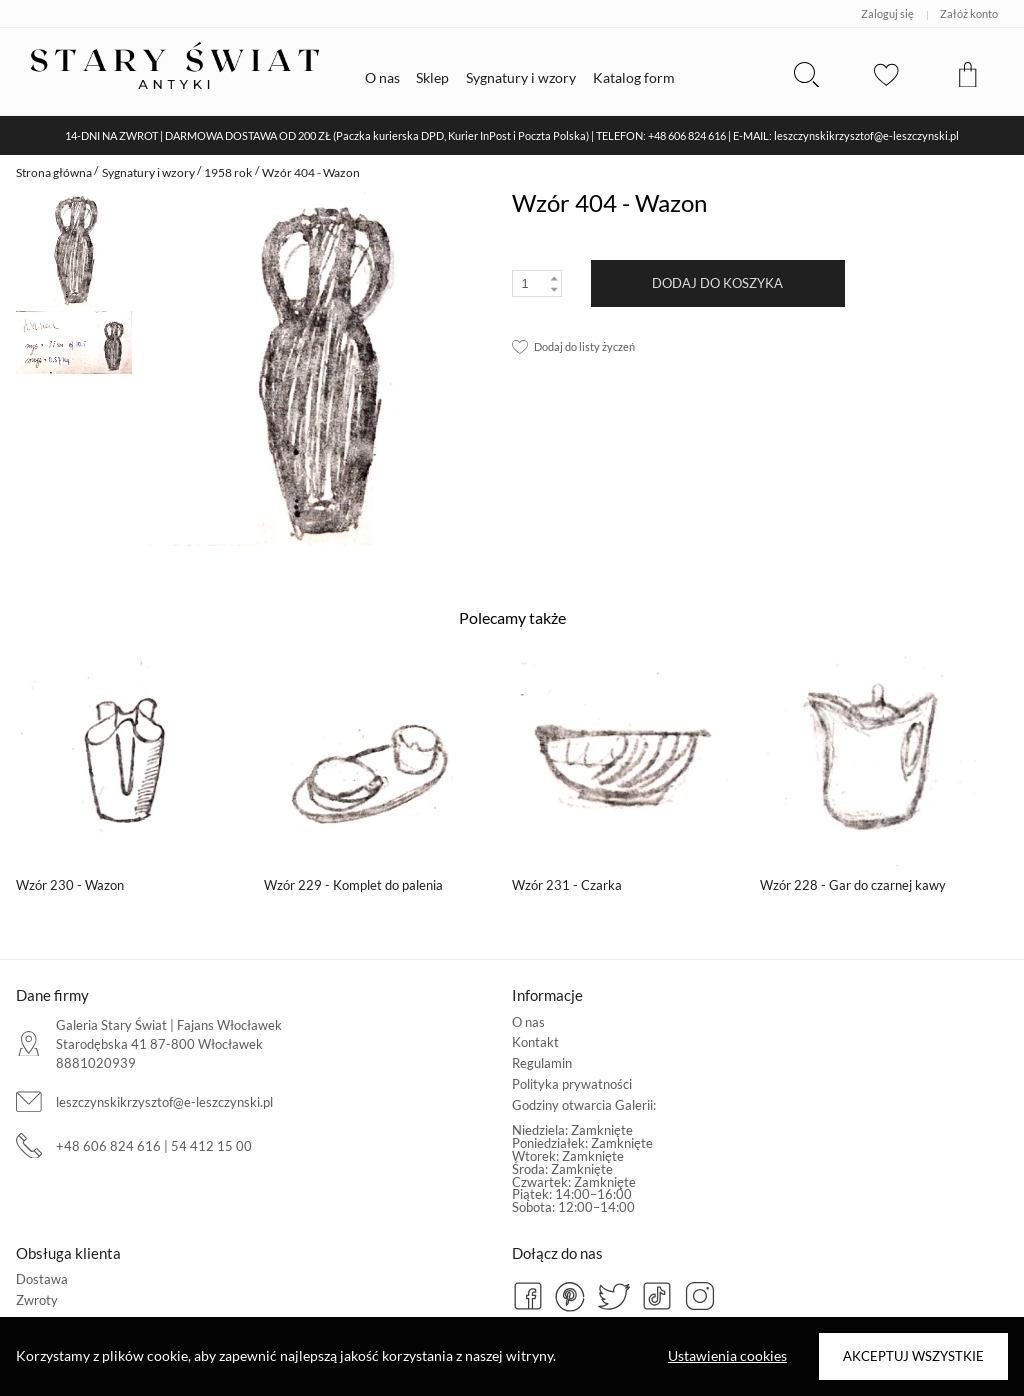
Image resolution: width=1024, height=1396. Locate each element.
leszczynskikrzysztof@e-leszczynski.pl (164, 1102)
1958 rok (228, 172)
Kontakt (535, 1042)
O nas (528, 1022)
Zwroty (37, 1300)
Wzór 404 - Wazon (311, 172)
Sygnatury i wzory (148, 172)
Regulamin (542, 1063)
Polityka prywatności (572, 1084)
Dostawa (42, 1279)
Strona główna (54, 172)
